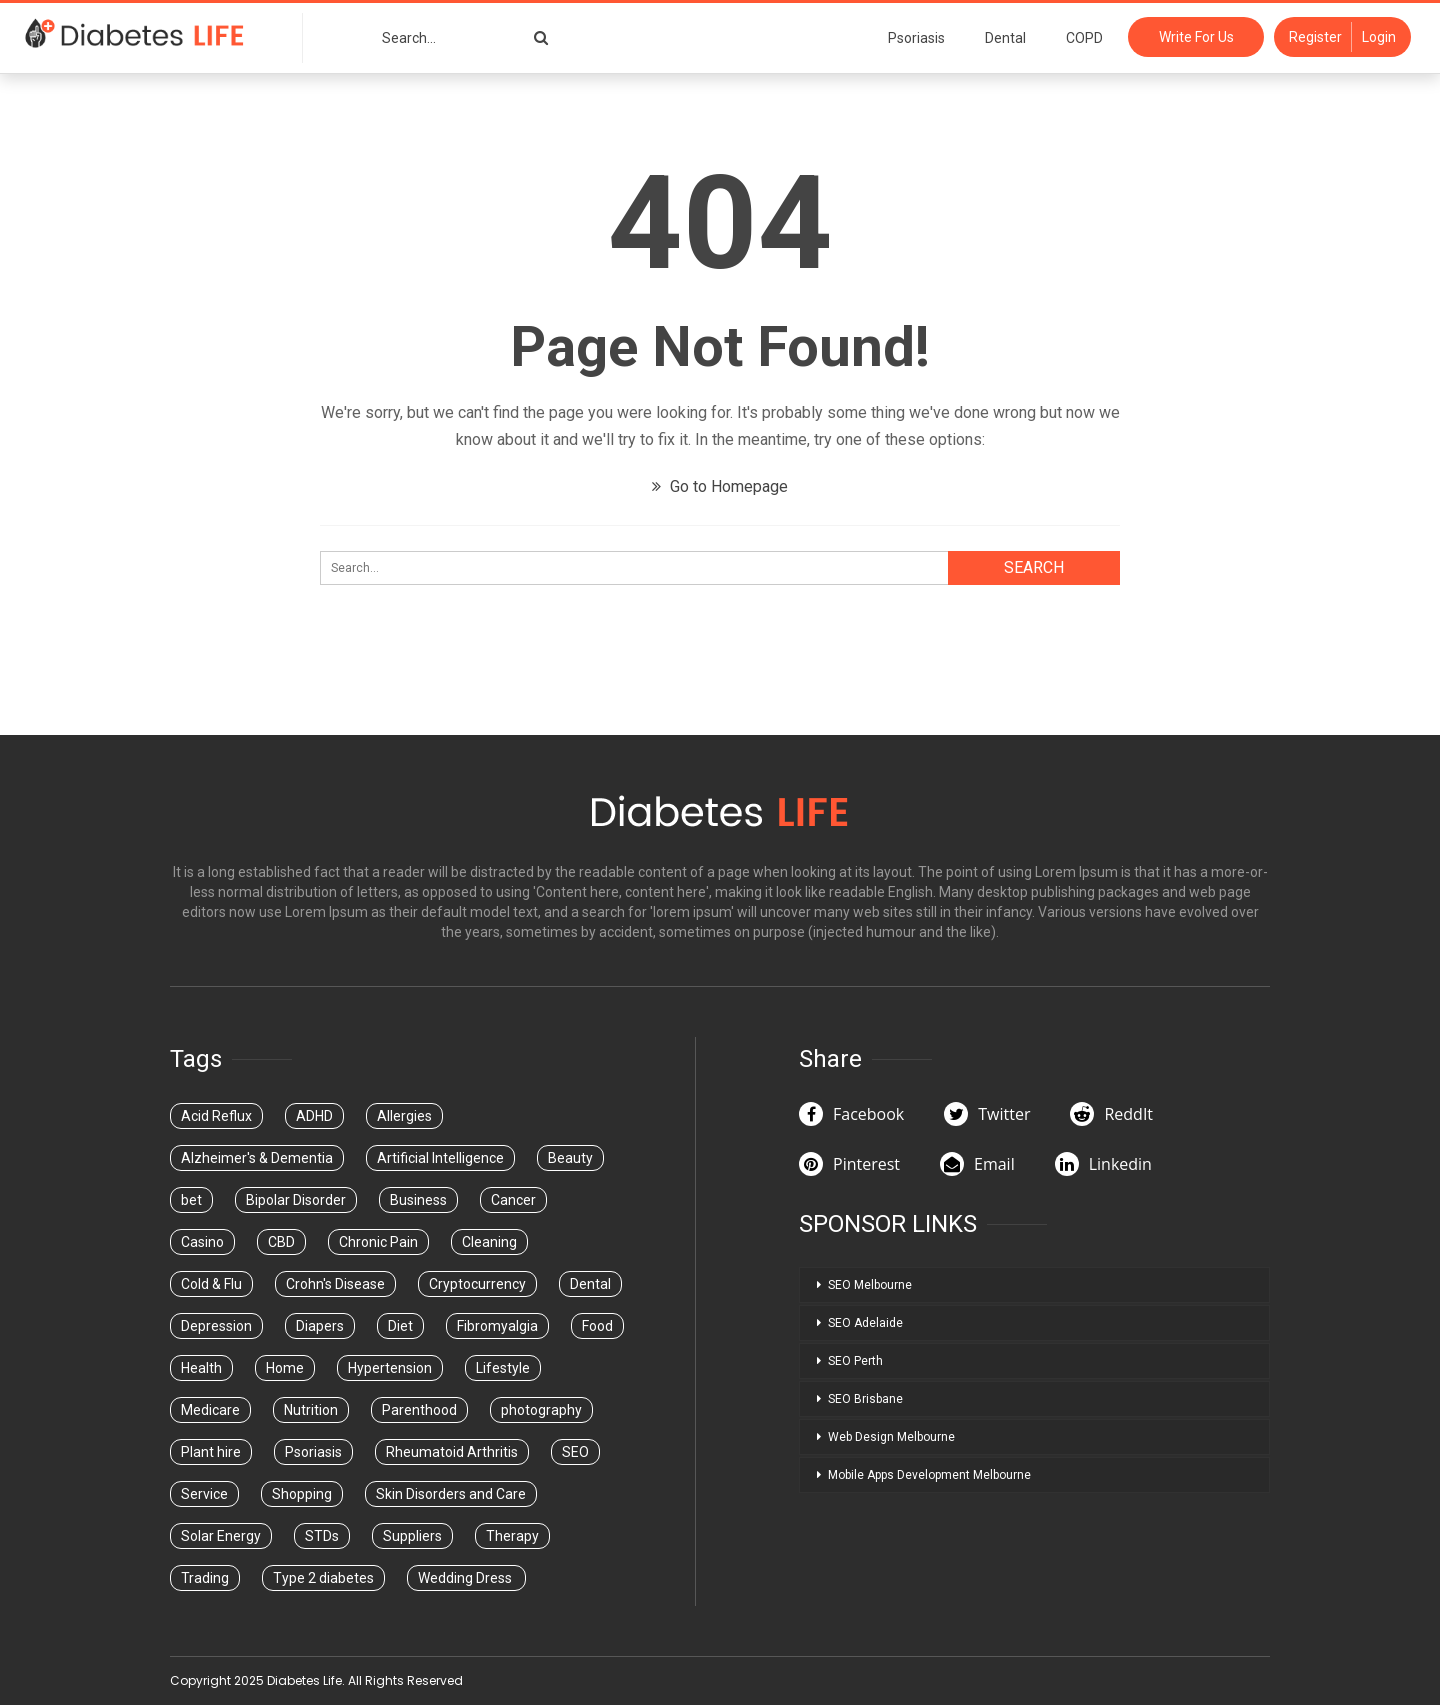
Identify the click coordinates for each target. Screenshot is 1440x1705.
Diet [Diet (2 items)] (400, 1326)
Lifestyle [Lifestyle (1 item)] (503, 1368)
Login (1379, 37)
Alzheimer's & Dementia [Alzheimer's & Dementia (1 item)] (257, 1158)
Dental (1005, 38)
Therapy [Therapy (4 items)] (512, 1536)
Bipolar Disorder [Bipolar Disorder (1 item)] (296, 1200)
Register (1315, 37)
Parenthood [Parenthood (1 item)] (419, 1410)
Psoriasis (916, 38)
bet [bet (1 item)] (191, 1200)
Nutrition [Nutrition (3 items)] (311, 1410)
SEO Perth (855, 1361)
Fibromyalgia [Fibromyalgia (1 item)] (497, 1326)
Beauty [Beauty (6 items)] (570, 1158)
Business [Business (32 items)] (418, 1200)
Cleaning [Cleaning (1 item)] (489, 1242)
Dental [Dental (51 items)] (590, 1284)
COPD (1084, 38)
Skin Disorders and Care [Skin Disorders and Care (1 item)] (451, 1494)
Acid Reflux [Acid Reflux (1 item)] (216, 1116)
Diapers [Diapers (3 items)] (320, 1326)
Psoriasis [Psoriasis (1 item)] (313, 1452)
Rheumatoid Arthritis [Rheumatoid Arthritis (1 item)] (452, 1452)
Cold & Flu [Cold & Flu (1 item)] (211, 1284)
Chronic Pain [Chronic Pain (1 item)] (378, 1242)
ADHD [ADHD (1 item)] (314, 1116)
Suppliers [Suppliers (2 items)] (412, 1536)
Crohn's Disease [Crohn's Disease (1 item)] (335, 1284)
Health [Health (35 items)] (201, 1368)
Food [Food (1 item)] (597, 1326)
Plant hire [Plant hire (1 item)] (211, 1452)
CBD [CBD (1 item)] (281, 1242)
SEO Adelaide (865, 1323)
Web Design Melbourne (891, 1437)
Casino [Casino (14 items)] (202, 1242)
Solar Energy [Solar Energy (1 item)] (221, 1536)
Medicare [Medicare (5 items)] (210, 1410)
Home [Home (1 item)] (285, 1368)
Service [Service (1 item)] (204, 1494)
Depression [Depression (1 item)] (216, 1326)
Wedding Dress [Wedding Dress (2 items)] (466, 1578)
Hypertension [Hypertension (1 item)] (390, 1368)
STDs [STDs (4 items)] (322, 1536)
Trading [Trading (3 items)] (205, 1578)
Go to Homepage (720, 486)
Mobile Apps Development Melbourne (929, 1475)
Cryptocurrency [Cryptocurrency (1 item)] (477, 1284)
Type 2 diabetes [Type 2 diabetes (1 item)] (323, 1578)
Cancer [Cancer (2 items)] (513, 1200)
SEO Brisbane (865, 1399)
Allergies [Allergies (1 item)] (404, 1116)
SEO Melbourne (870, 1285)
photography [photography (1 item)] (541, 1410)
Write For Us (1196, 37)
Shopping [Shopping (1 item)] (302, 1494)
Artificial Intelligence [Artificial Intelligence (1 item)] (440, 1158)
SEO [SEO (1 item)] (575, 1452)
